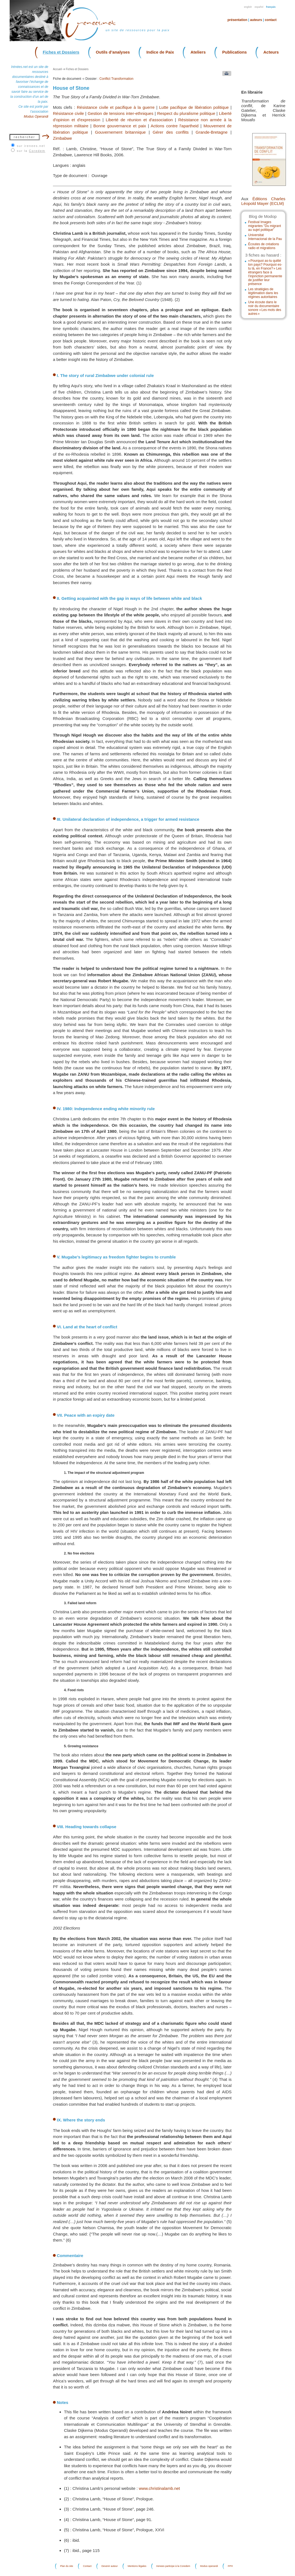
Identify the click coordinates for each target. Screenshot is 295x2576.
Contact (271, 20)
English (248, 7)
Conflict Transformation (116, 79)
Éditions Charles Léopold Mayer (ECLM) (263, 201)
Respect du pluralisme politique (186, 113)
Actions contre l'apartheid (175, 125)
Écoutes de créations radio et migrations (263, 246)
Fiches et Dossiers (61, 52)
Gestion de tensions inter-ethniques (120, 113)
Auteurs (256, 20)
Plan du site (66, 2566)
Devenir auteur (109, 2566)
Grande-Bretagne (212, 132)
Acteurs (271, 52)
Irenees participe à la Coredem (173, 2566)
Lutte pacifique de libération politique (194, 107)
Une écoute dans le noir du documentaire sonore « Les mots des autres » (264, 308)
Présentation (237, 20)
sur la (31, 150)
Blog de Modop (263, 216)
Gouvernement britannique (120, 132)
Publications (234, 52)
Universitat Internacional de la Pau (265, 237)
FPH (230, 2566)
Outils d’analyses (113, 52)
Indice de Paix (160, 52)
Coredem (37, 150)
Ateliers (198, 52)
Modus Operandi (36, 116)
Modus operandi (209, 2566)
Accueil (57, 69)
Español (259, 7)
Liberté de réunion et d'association (139, 119)
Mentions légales (137, 2566)
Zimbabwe (62, 138)
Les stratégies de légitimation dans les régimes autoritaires (263, 293)
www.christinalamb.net (159, 2488)
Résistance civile (68, 113)
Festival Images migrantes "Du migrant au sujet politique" (264, 226)
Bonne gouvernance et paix (119, 125)
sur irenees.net (31, 145)
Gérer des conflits (171, 132)
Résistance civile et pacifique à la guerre (116, 107)
